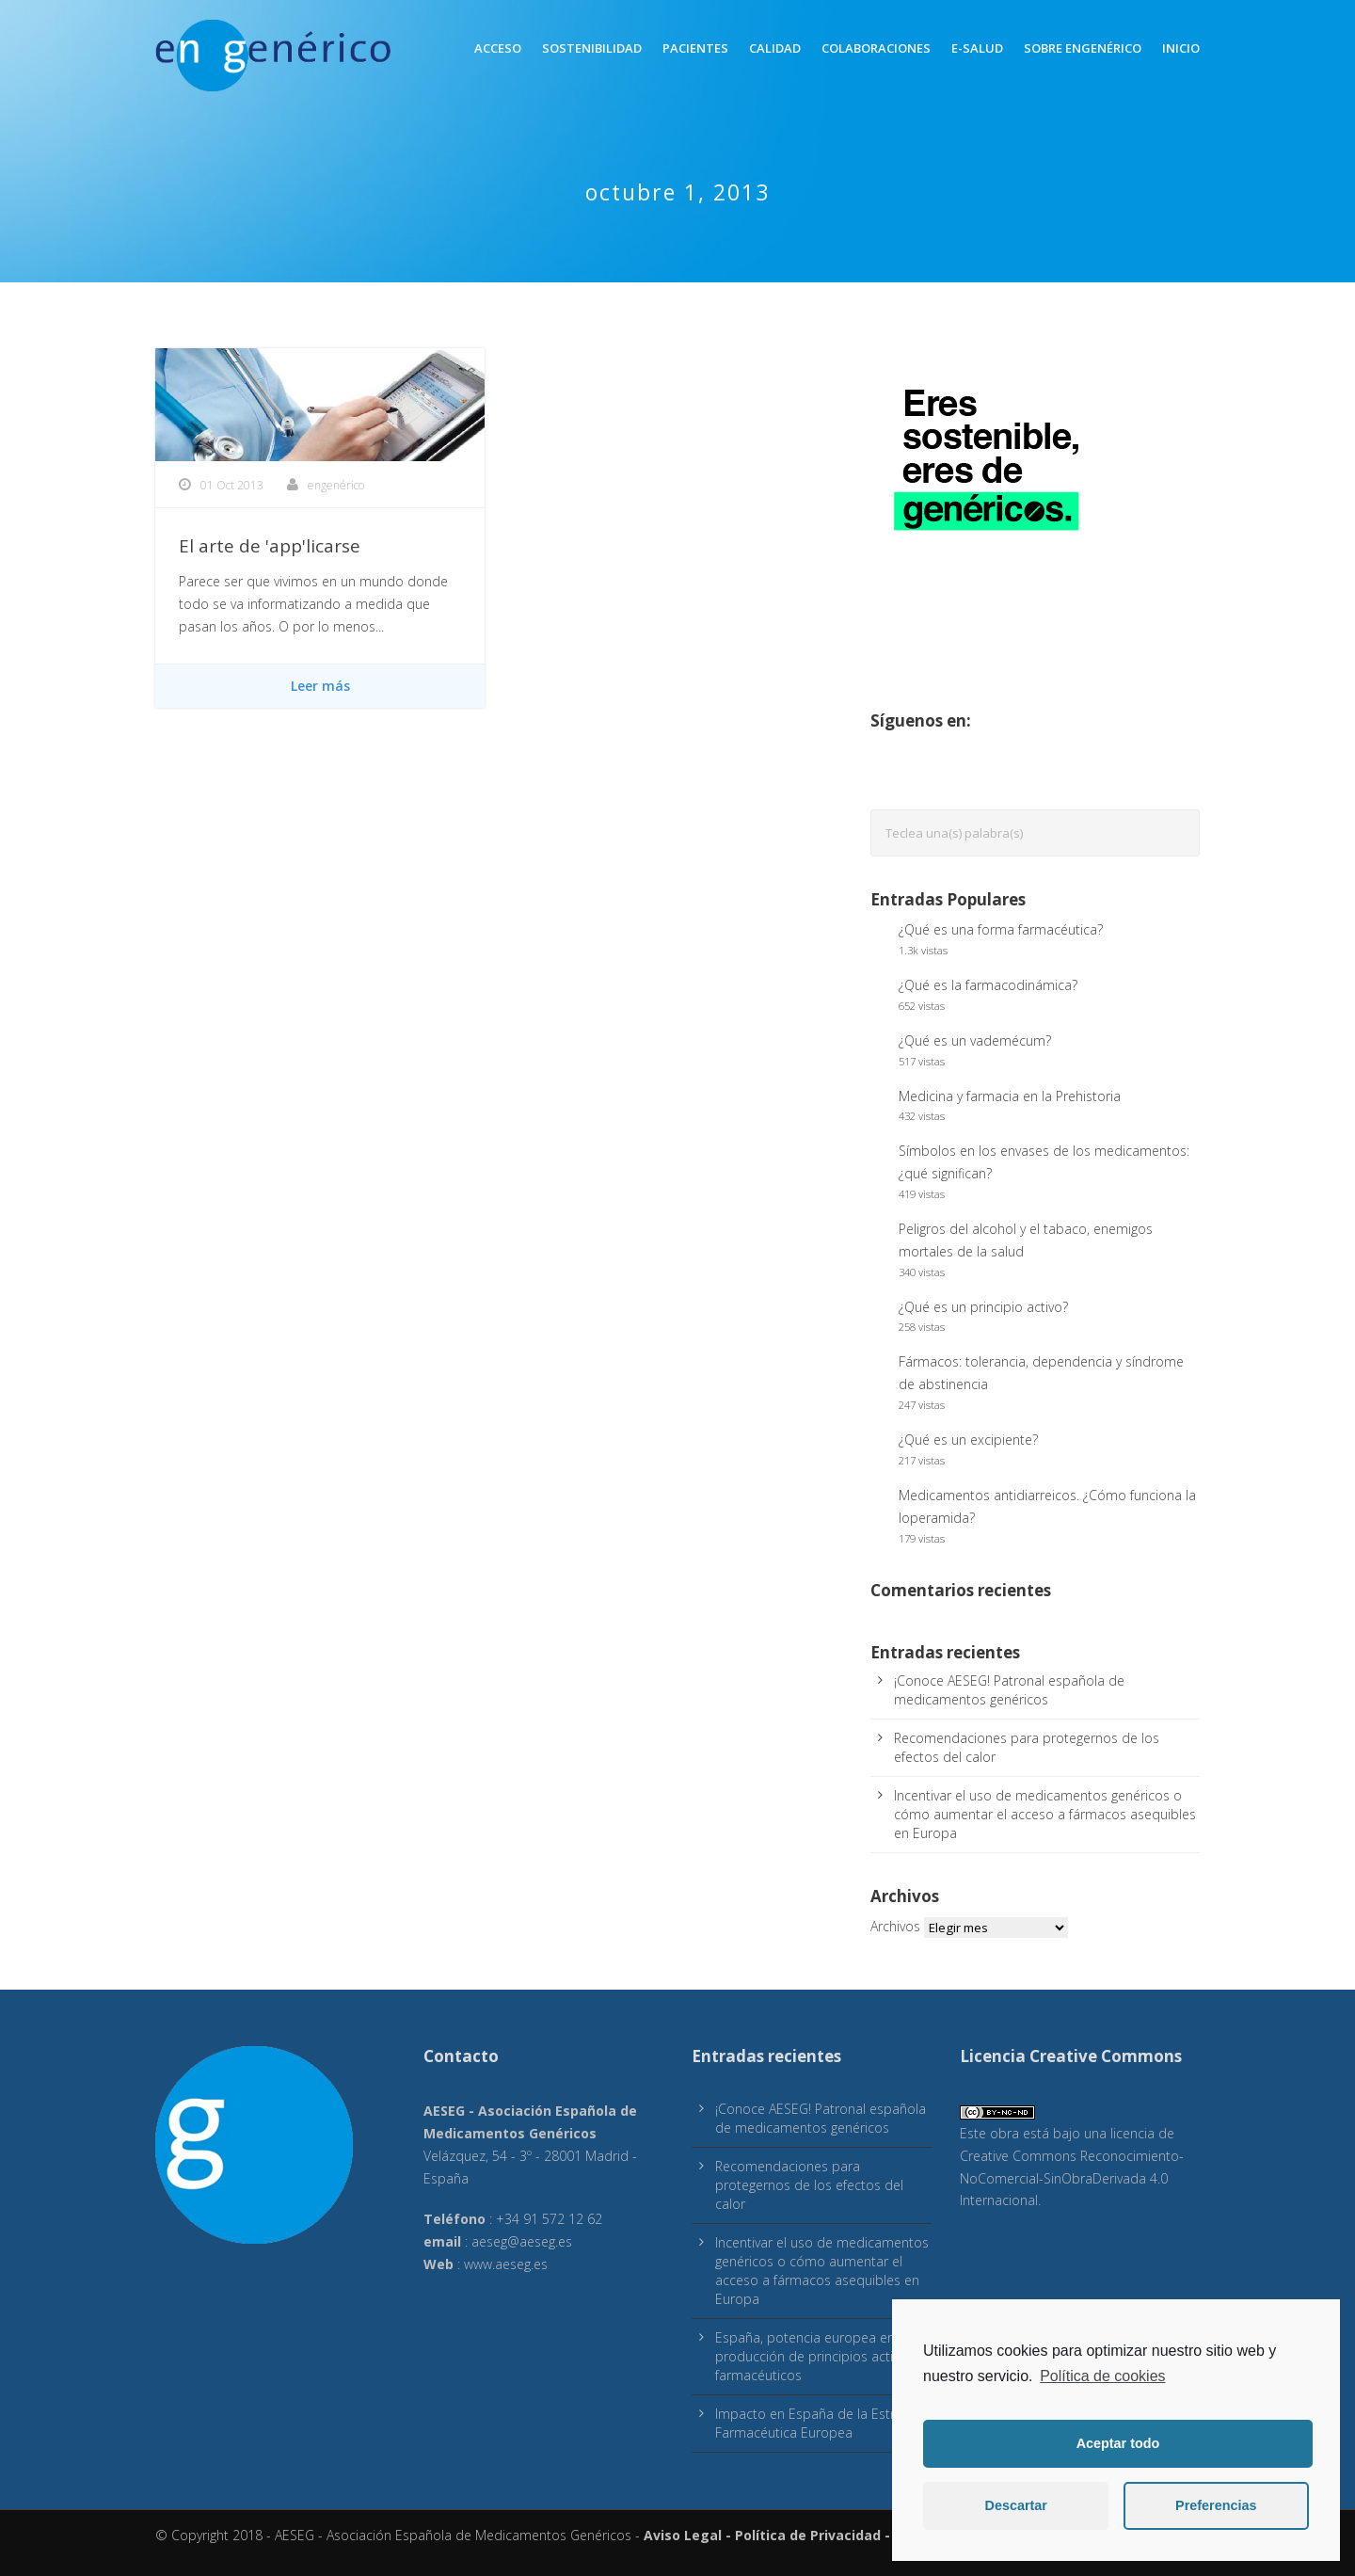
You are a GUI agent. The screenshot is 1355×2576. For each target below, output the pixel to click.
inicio (1181, 48)
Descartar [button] (1016, 2505)
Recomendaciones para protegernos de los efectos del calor (809, 2185)
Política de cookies (1102, 2376)
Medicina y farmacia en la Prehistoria (1010, 1096)
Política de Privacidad (808, 2535)
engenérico (336, 485)
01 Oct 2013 (231, 485)
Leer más (320, 686)
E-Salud (977, 48)
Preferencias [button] (1215, 2505)
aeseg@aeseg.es (521, 2241)
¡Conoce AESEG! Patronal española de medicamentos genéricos (1009, 1690)
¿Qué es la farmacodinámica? (988, 985)
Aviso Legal (683, 2535)
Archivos (895, 1926)
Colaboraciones (876, 48)
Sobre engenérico (1082, 48)
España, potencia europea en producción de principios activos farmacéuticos (814, 2356)
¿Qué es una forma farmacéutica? (1001, 929)
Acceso (497, 48)
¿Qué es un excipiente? (968, 1439)
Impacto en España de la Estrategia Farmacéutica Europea (823, 2423)
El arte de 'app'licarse (269, 546)
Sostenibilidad (592, 48)
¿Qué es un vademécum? (975, 1040)
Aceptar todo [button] (1118, 2443)
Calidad (775, 48)
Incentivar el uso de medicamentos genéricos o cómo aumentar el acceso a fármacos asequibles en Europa (1045, 1814)
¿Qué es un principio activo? (983, 1307)
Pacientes (695, 48)
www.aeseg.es (506, 2264)
